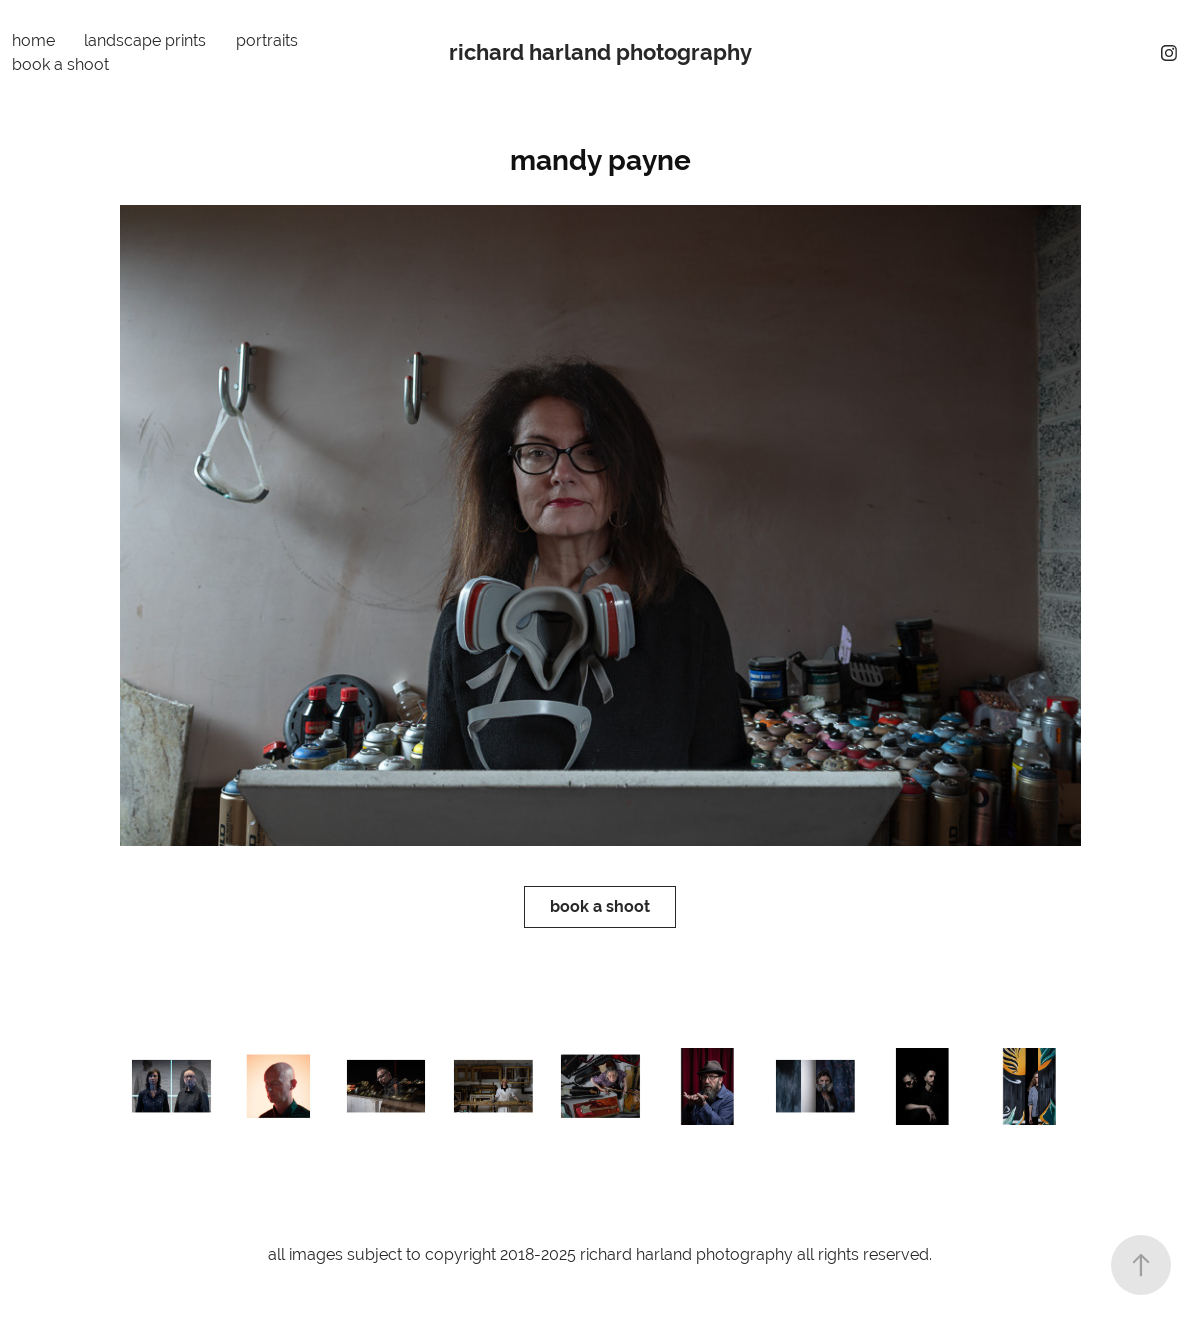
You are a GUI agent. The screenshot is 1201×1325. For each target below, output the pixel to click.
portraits (267, 40)
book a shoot (60, 64)
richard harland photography (600, 52)
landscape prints (145, 40)
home (33, 40)
